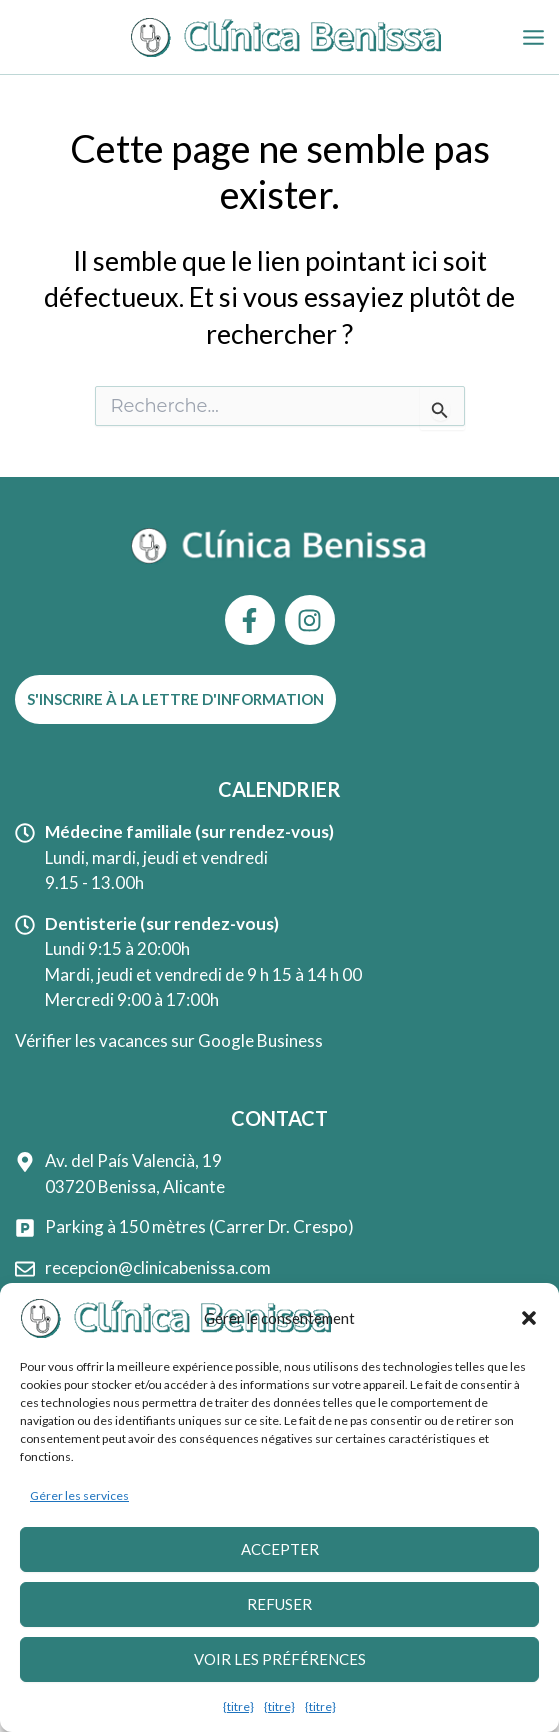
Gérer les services (79, 1496)
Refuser (279, 1605)
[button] (529, 1319)
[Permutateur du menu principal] (534, 37)
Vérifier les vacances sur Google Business (169, 1040)
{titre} (238, 1706)
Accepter (280, 1550)
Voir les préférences (280, 1660)
